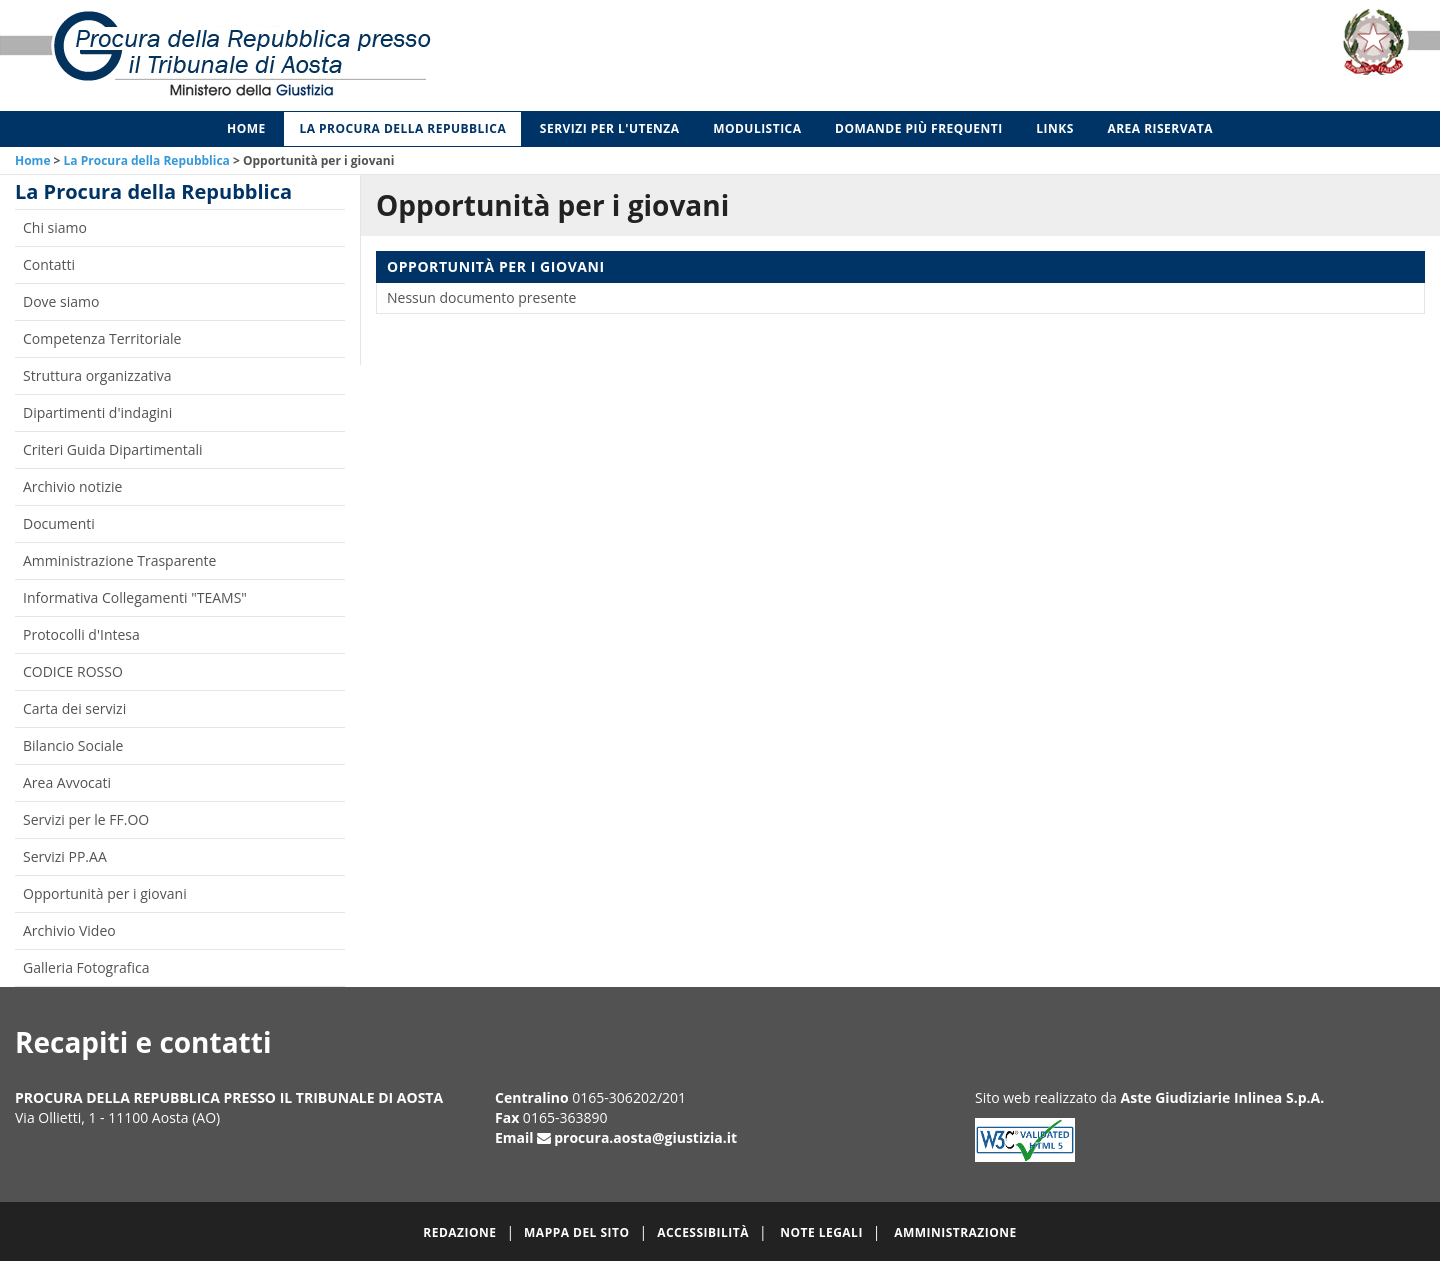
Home (246, 128)
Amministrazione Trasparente (119, 560)
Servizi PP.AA (65, 856)
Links (1055, 128)
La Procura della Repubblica (402, 128)
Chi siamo (55, 227)
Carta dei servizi (74, 708)
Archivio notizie (72, 486)
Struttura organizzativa (97, 375)
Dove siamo (61, 301)
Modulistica (757, 128)
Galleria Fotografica (86, 967)
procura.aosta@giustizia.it (645, 1137)
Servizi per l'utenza (610, 128)
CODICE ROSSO (73, 671)
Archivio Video (69, 930)
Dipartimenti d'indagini (97, 412)
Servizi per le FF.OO (86, 819)
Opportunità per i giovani (105, 893)
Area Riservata (1160, 128)
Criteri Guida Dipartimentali (113, 449)
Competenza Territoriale (102, 338)
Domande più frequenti (919, 128)
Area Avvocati (67, 782)
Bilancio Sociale (73, 745)
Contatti (49, 264)
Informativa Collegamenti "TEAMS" (135, 597)
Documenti (59, 523)
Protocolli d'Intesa (81, 634)
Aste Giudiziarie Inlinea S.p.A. (1223, 1097)
